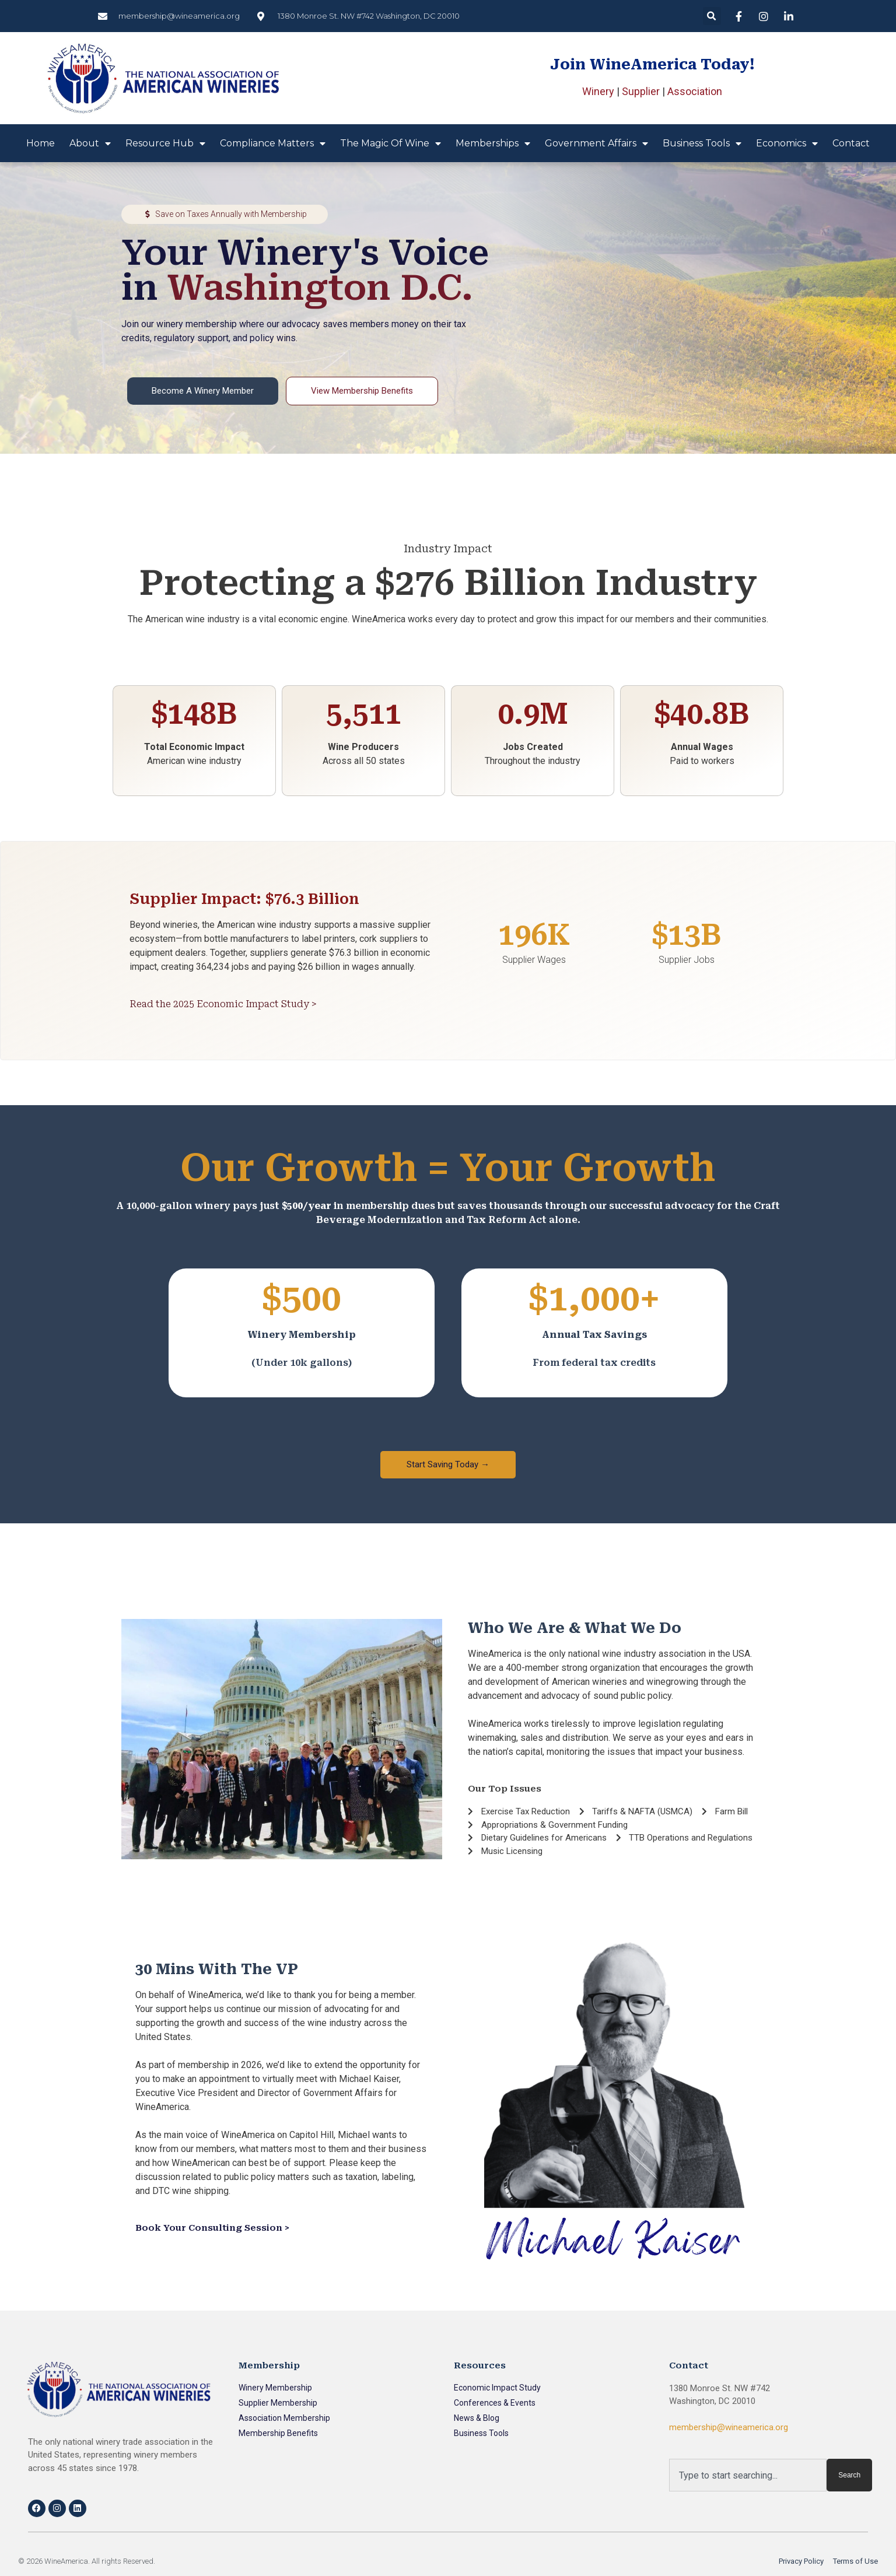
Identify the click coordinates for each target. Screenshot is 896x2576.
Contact (851, 143)
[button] (712, 16)
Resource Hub (165, 143)
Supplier (641, 91)
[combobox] (748, 2475)
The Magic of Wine (390, 143)
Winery (598, 91)
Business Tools (702, 143)
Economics (787, 143)
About (90, 143)
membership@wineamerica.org (728, 2427)
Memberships (493, 143)
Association (694, 91)
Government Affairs (596, 143)
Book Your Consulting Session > (212, 2228)
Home (40, 143)
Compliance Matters (273, 143)
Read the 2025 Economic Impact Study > (223, 1004)
